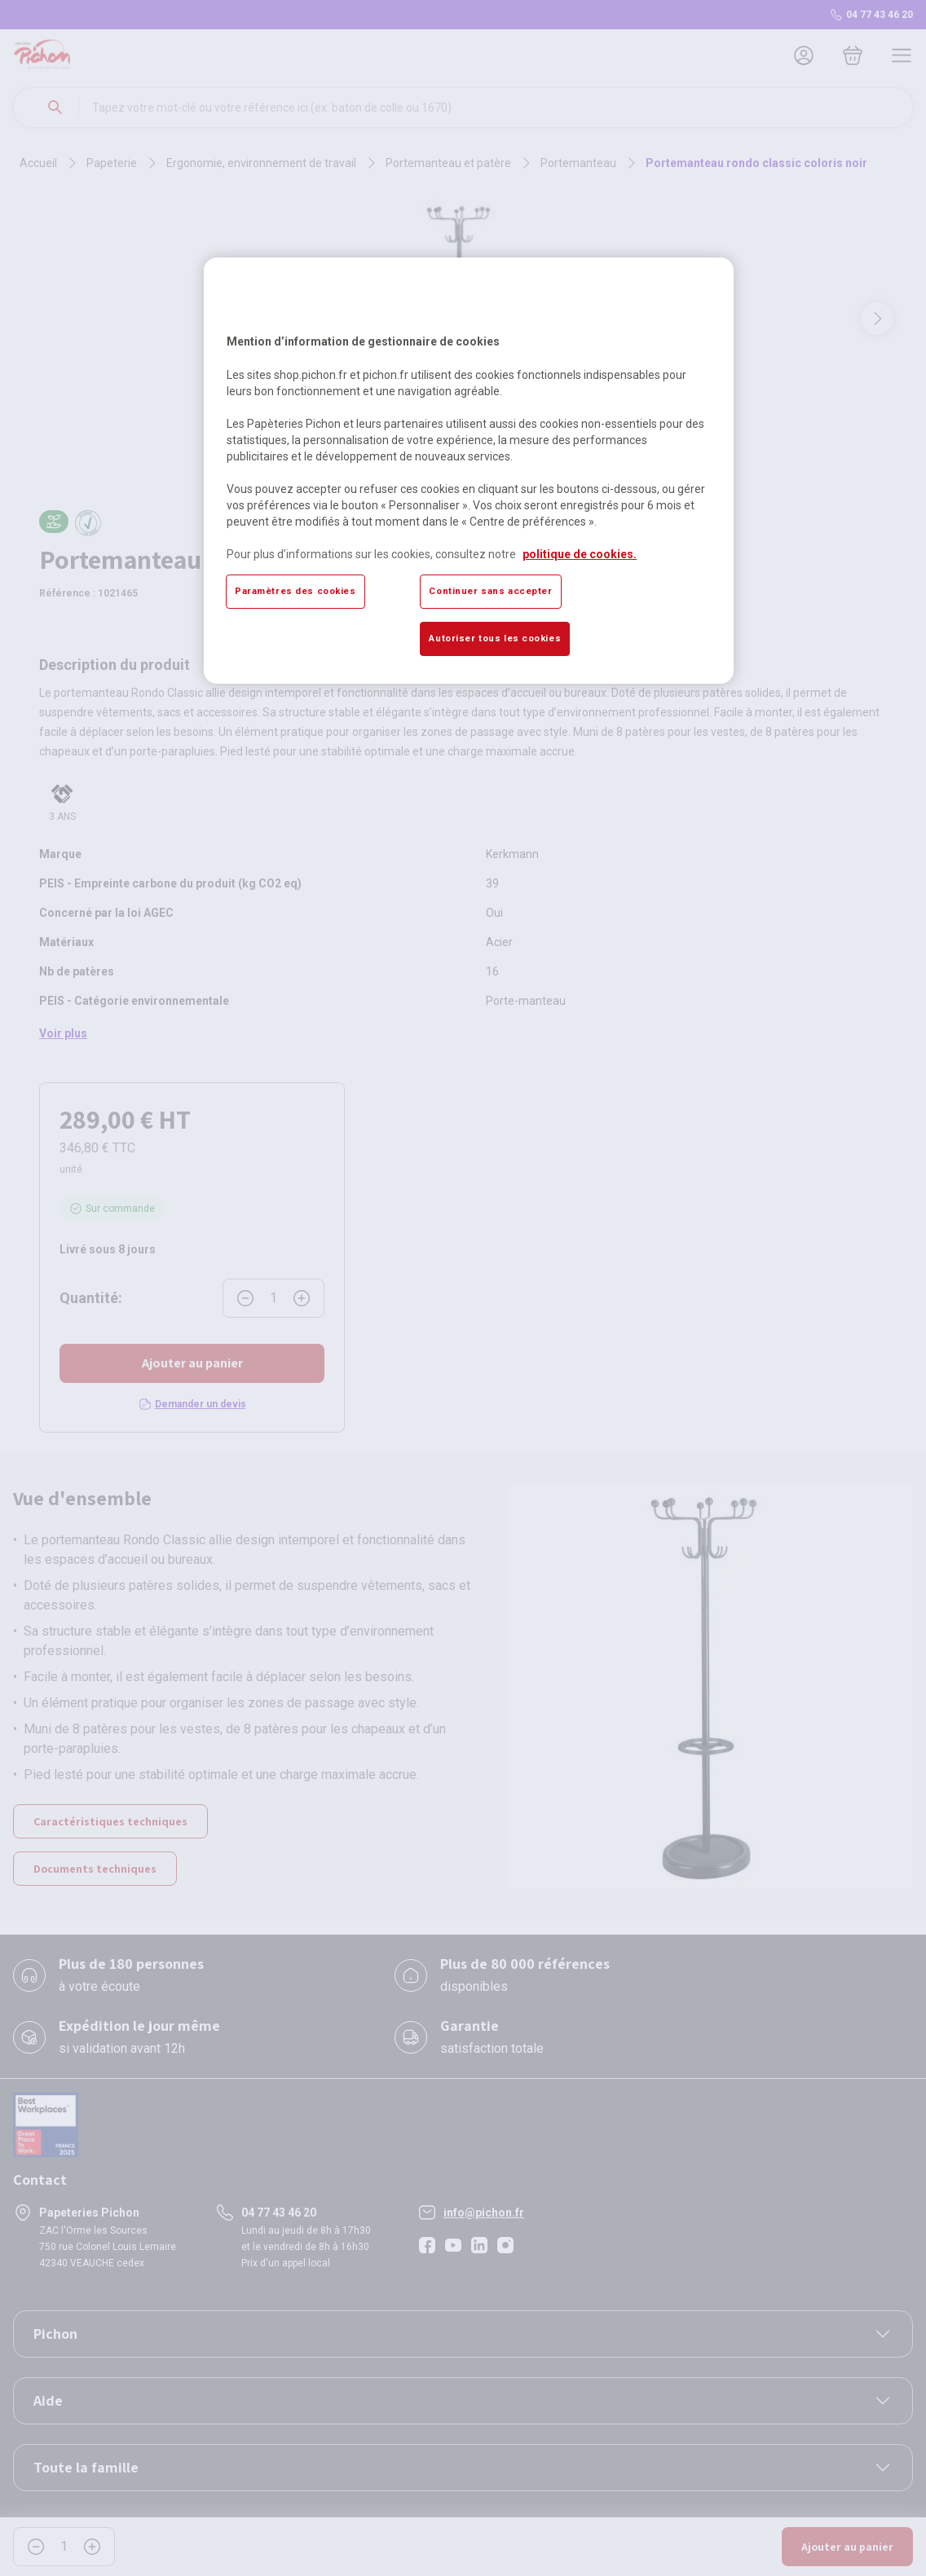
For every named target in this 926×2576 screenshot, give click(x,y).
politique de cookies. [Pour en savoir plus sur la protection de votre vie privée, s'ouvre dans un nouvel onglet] (580, 554)
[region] (469, 470)
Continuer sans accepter (490, 591)
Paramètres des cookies (295, 591)
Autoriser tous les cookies (495, 638)
